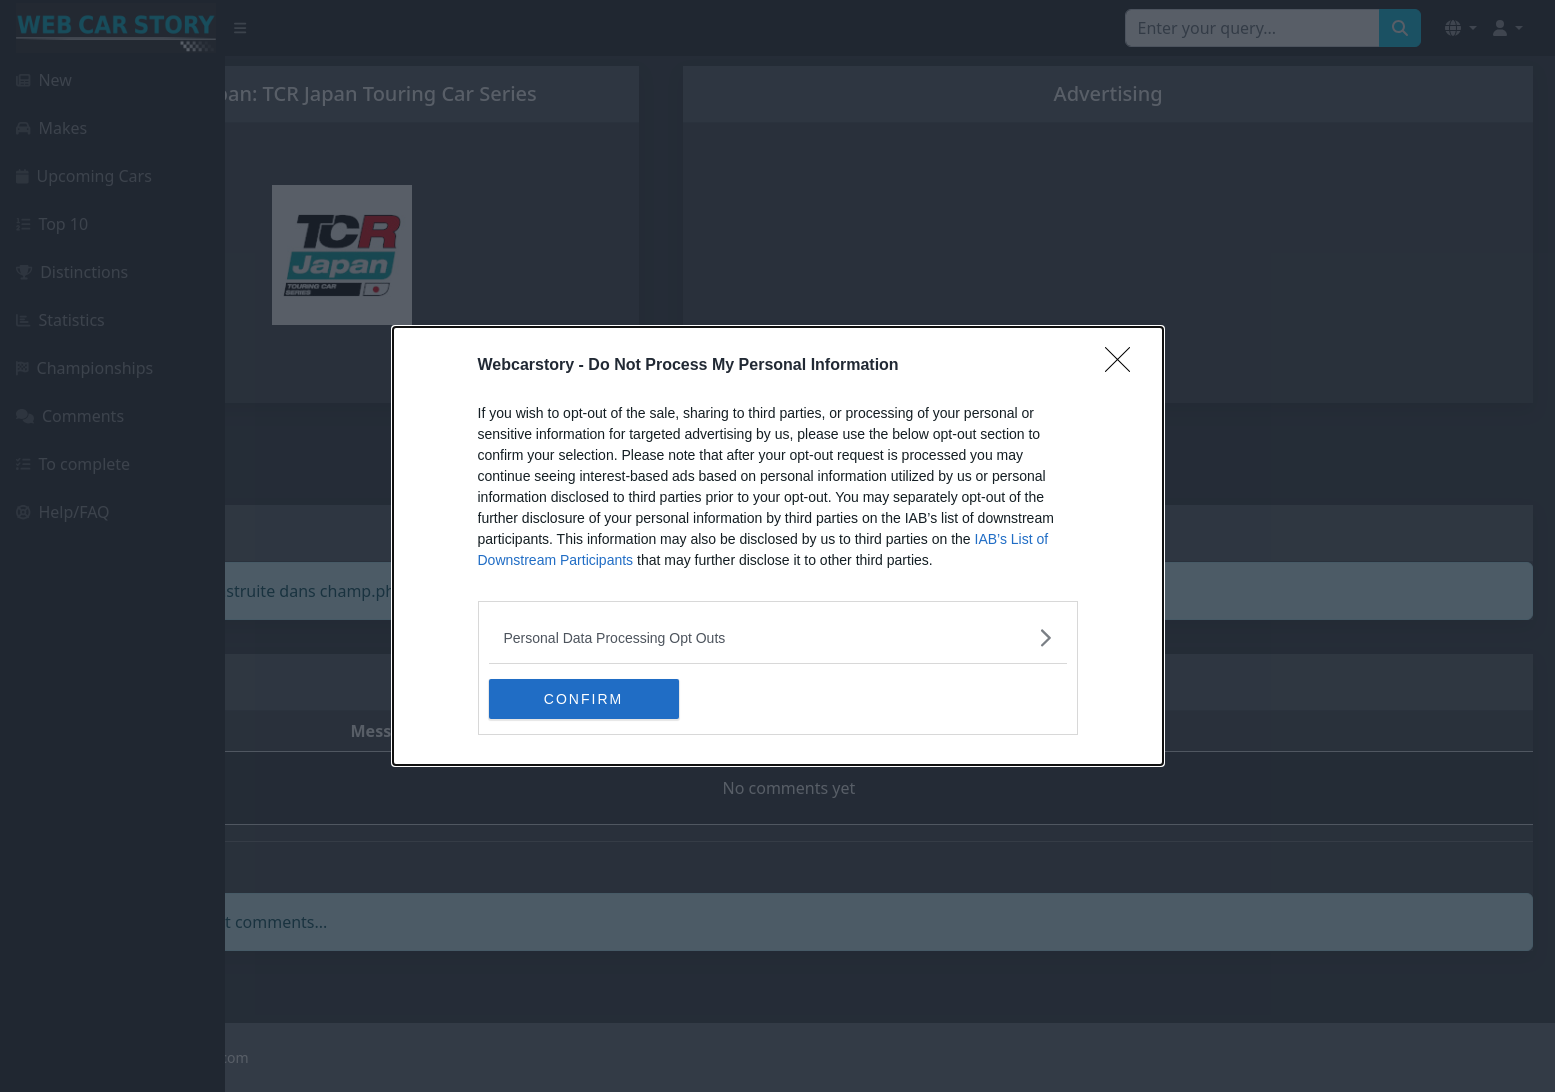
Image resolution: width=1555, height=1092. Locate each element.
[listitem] (778, 637)
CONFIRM (583, 698)
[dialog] (778, 546)
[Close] (1124, 366)
